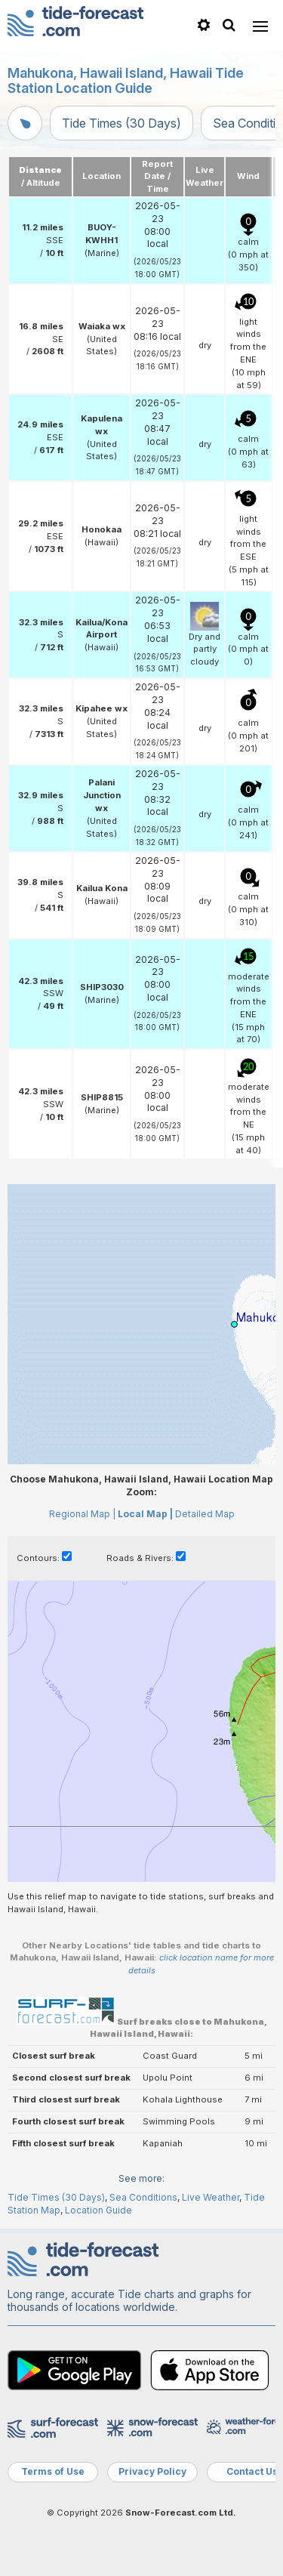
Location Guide (98, 2210)
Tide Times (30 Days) (121, 123)
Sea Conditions (143, 2197)
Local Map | (145, 1513)
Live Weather (210, 2197)
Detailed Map (205, 1513)
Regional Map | (82, 1513)
